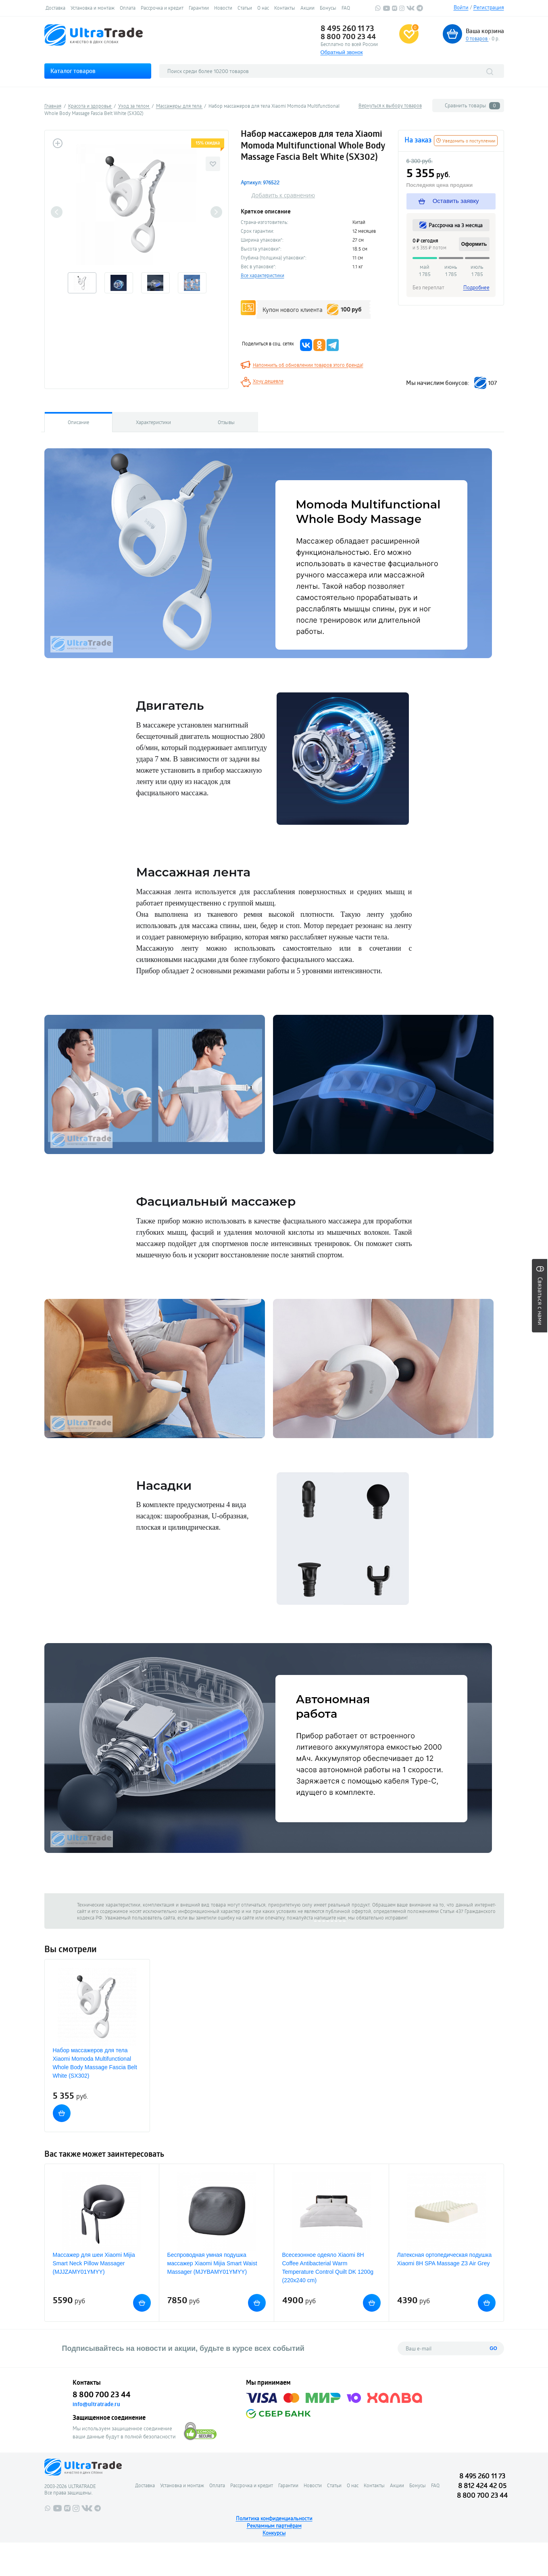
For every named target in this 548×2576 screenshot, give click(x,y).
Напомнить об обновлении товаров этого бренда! (308, 365)
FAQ (346, 7)
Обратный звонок (342, 52)
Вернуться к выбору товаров (390, 105)
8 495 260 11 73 (347, 28)
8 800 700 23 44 (348, 36)
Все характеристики (262, 275)
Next (216, 212)
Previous (57, 212)
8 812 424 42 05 (482, 2485)
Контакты (284, 7)
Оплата (127, 7)
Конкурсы (274, 2532)
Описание (78, 422)
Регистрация (488, 7)
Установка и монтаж (93, 7)
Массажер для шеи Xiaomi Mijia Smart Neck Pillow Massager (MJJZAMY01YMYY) (94, 2263)
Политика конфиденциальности (274, 2518)
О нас (263, 7)
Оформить (474, 244)
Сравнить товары (472, 105)
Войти (461, 7)
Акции (307, 7)
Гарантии (199, 7)
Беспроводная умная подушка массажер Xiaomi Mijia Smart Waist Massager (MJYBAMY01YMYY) (212, 2263)
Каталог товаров (73, 71)
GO (493, 2348)
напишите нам (330, 1917)
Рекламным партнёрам (274, 2525)
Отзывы (226, 422)
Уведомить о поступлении (465, 141)
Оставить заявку (449, 201)
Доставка (55, 7)
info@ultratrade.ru (96, 2404)
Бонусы (328, 7)
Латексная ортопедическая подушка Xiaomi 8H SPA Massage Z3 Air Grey (444, 2259)
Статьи (245, 7)
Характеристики (153, 422)
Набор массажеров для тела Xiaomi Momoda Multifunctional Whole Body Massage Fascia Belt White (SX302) (95, 2063)
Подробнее (476, 287)
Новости (223, 7)
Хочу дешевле (268, 381)
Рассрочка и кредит (162, 7)
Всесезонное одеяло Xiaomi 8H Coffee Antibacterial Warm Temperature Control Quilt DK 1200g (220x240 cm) (327, 2267)
